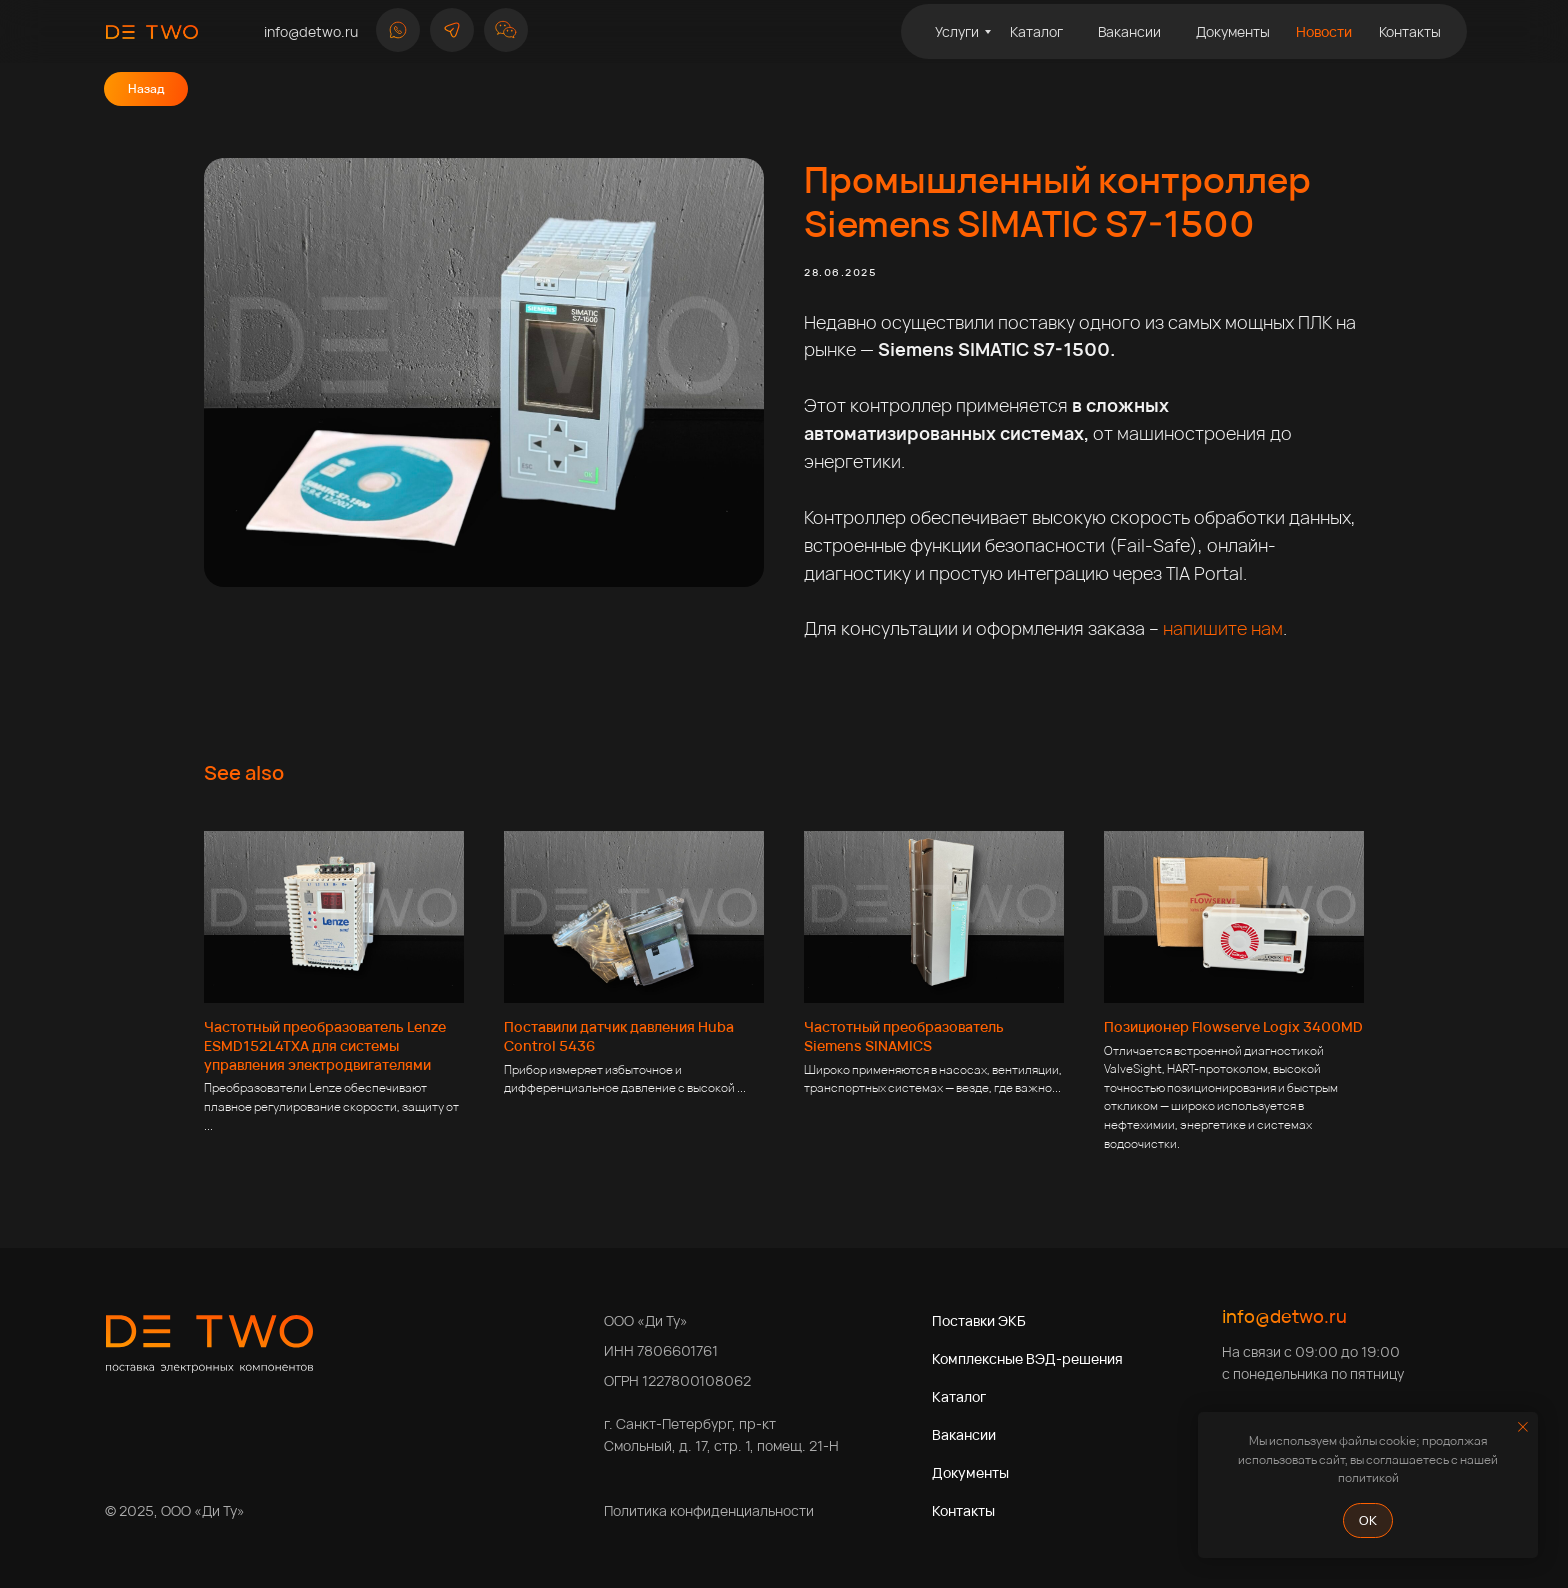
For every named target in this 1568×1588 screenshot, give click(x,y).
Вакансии (964, 1434)
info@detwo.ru (1284, 1316)
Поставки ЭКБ (979, 1320)
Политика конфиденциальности (709, 1510)
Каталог (959, 1396)
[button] (506, 30)
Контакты (963, 1510)
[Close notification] (1523, 1427)
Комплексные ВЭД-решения (1027, 1358)
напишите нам (1223, 628)
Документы (970, 1472)
